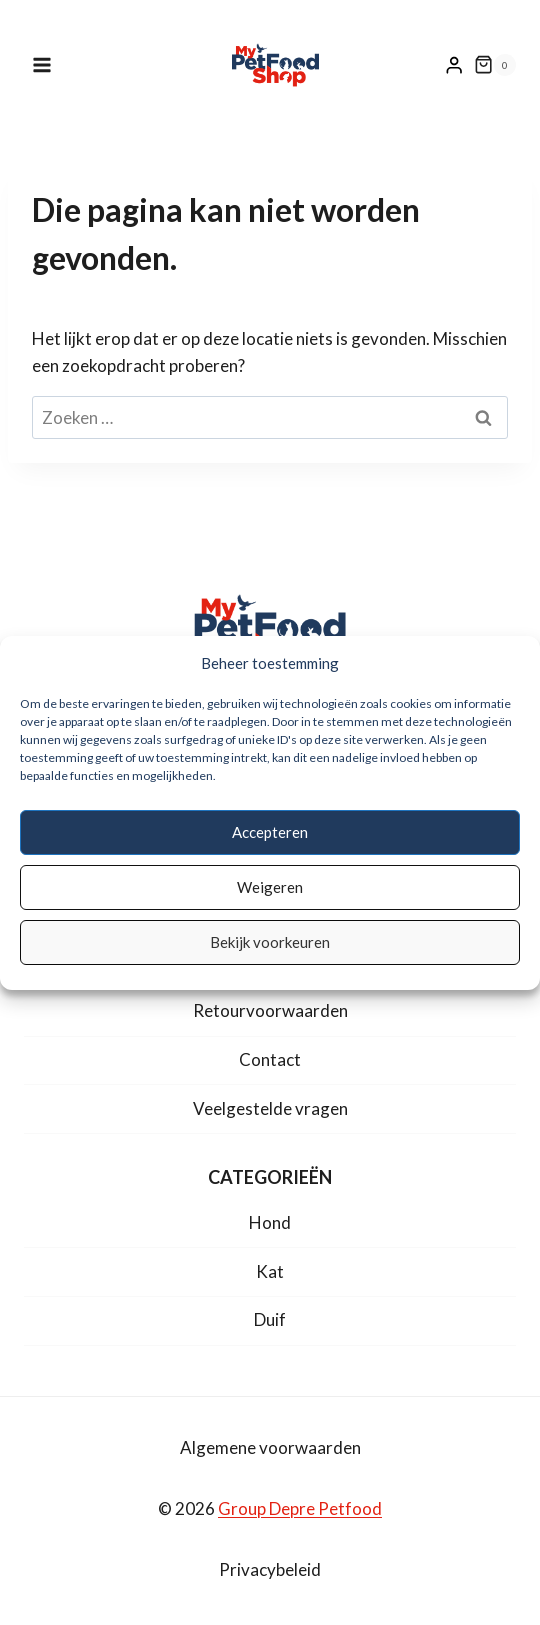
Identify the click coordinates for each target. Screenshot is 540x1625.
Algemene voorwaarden (270, 1447)
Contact (270, 1059)
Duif (270, 1319)
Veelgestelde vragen (270, 1108)
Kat (270, 1271)
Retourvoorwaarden (270, 1010)
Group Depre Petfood (300, 1508)
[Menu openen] (52, 64)
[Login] (454, 65)
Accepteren (270, 832)
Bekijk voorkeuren (270, 942)
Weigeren (270, 887)
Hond (270, 1222)
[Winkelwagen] (495, 65)
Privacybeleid (270, 1569)
